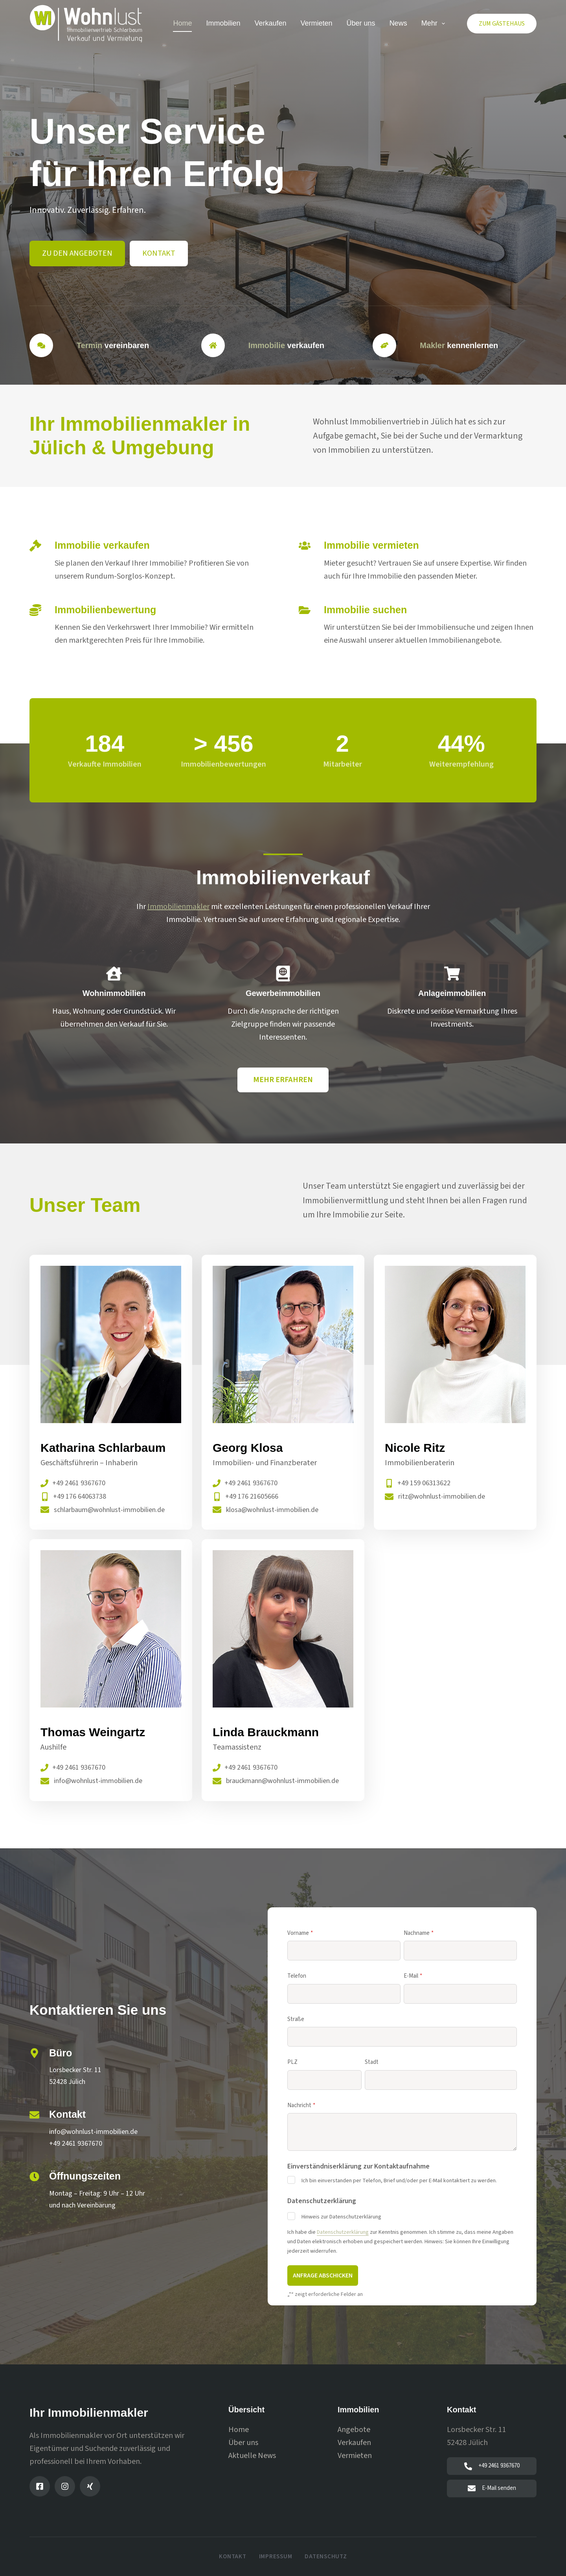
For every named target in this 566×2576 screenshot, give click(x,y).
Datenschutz (326, 2557)
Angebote (354, 2429)
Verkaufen (270, 23)
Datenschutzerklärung (343, 2232)
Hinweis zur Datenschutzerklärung (341, 2217)
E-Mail (413, 1976)
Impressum (275, 2557)
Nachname (419, 1933)
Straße (295, 2019)
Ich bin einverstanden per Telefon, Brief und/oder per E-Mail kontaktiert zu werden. (399, 2181)
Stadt (372, 2062)
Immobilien (223, 23)
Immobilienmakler (178, 906)
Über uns (361, 23)
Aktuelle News (252, 2455)
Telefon (296, 1976)
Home (182, 23)
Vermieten (317, 23)
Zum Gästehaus (502, 23)
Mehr (434, 23)
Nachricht (301, 2105)
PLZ (292, 2062)
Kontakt (232, 2557)
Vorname (300, 1933)
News (398, 23)
